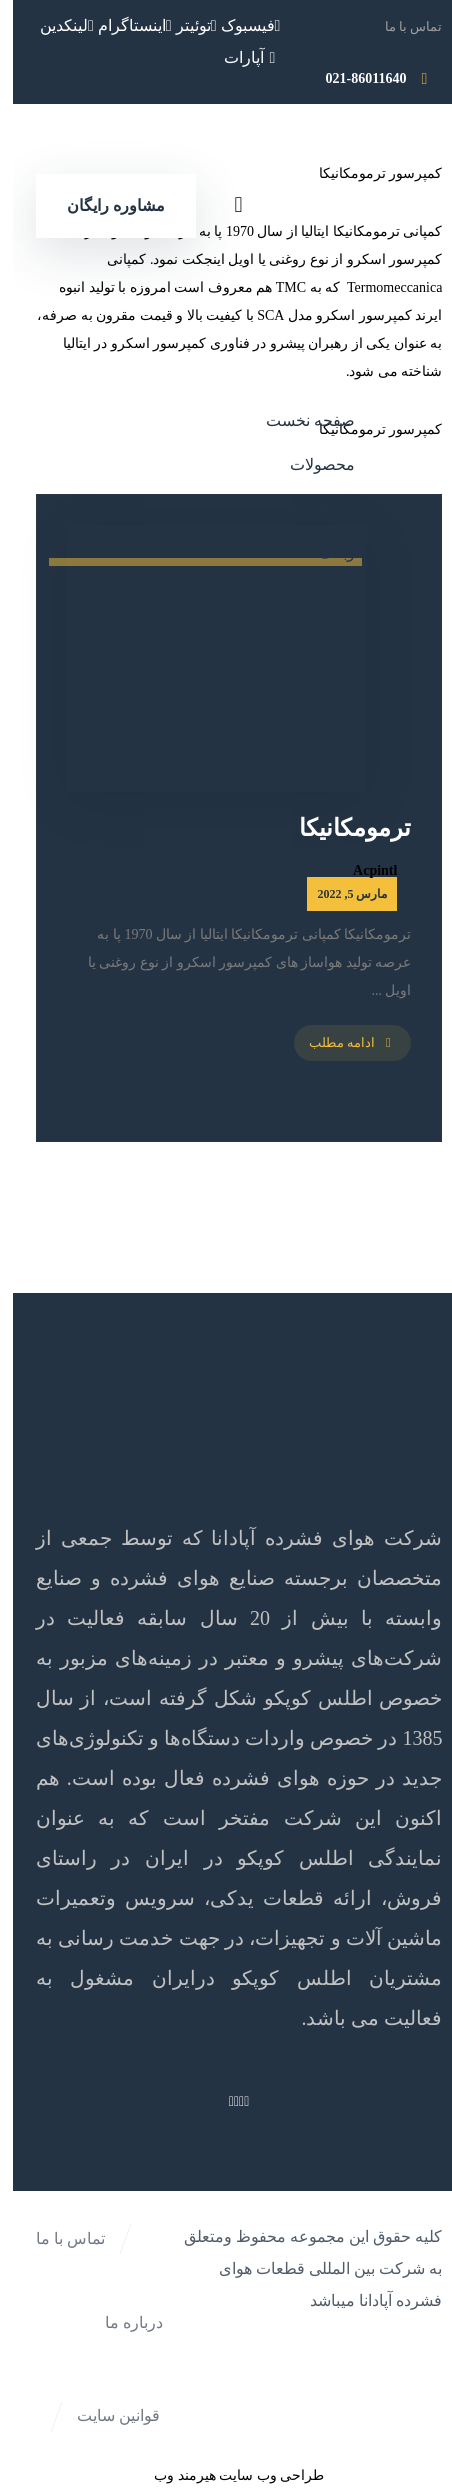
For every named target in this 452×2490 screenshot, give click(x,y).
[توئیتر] (183, 25)
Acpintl (362, 871)
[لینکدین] (54, 25)
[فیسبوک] (238, 25)
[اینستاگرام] (122, 25)
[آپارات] (239, 57)
